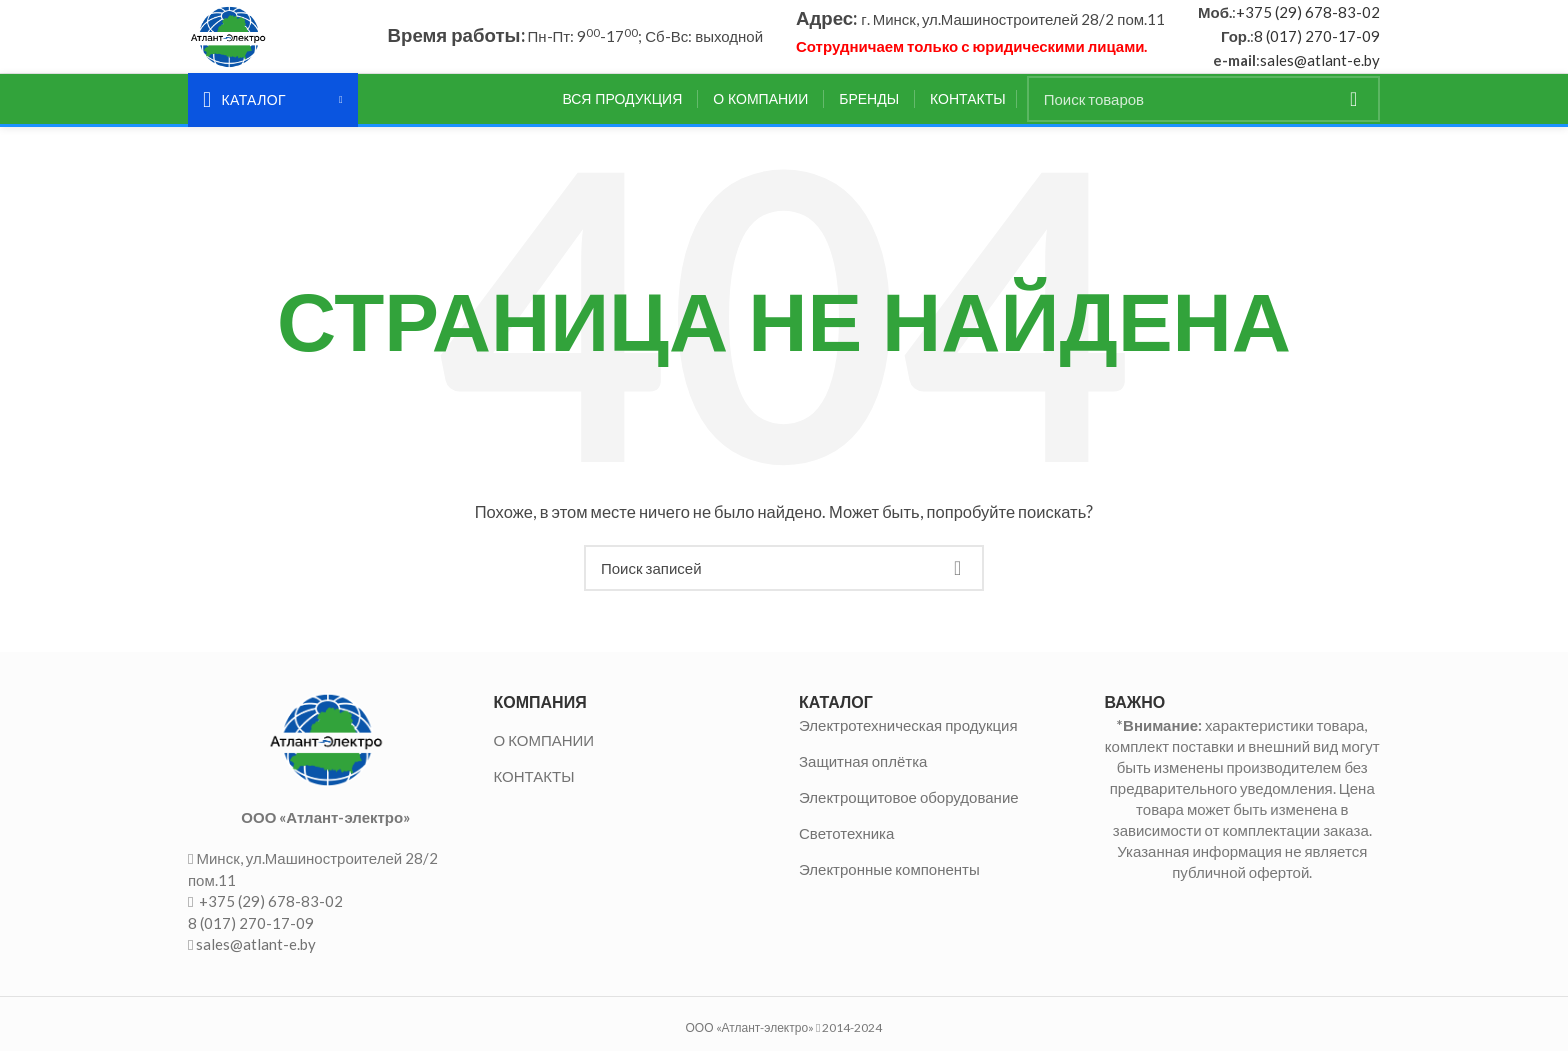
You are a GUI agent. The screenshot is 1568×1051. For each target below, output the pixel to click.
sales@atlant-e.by (1320, 69)
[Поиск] (1203, 116)
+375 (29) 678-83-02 (1308, 21)
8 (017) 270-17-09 (1317, 45)
